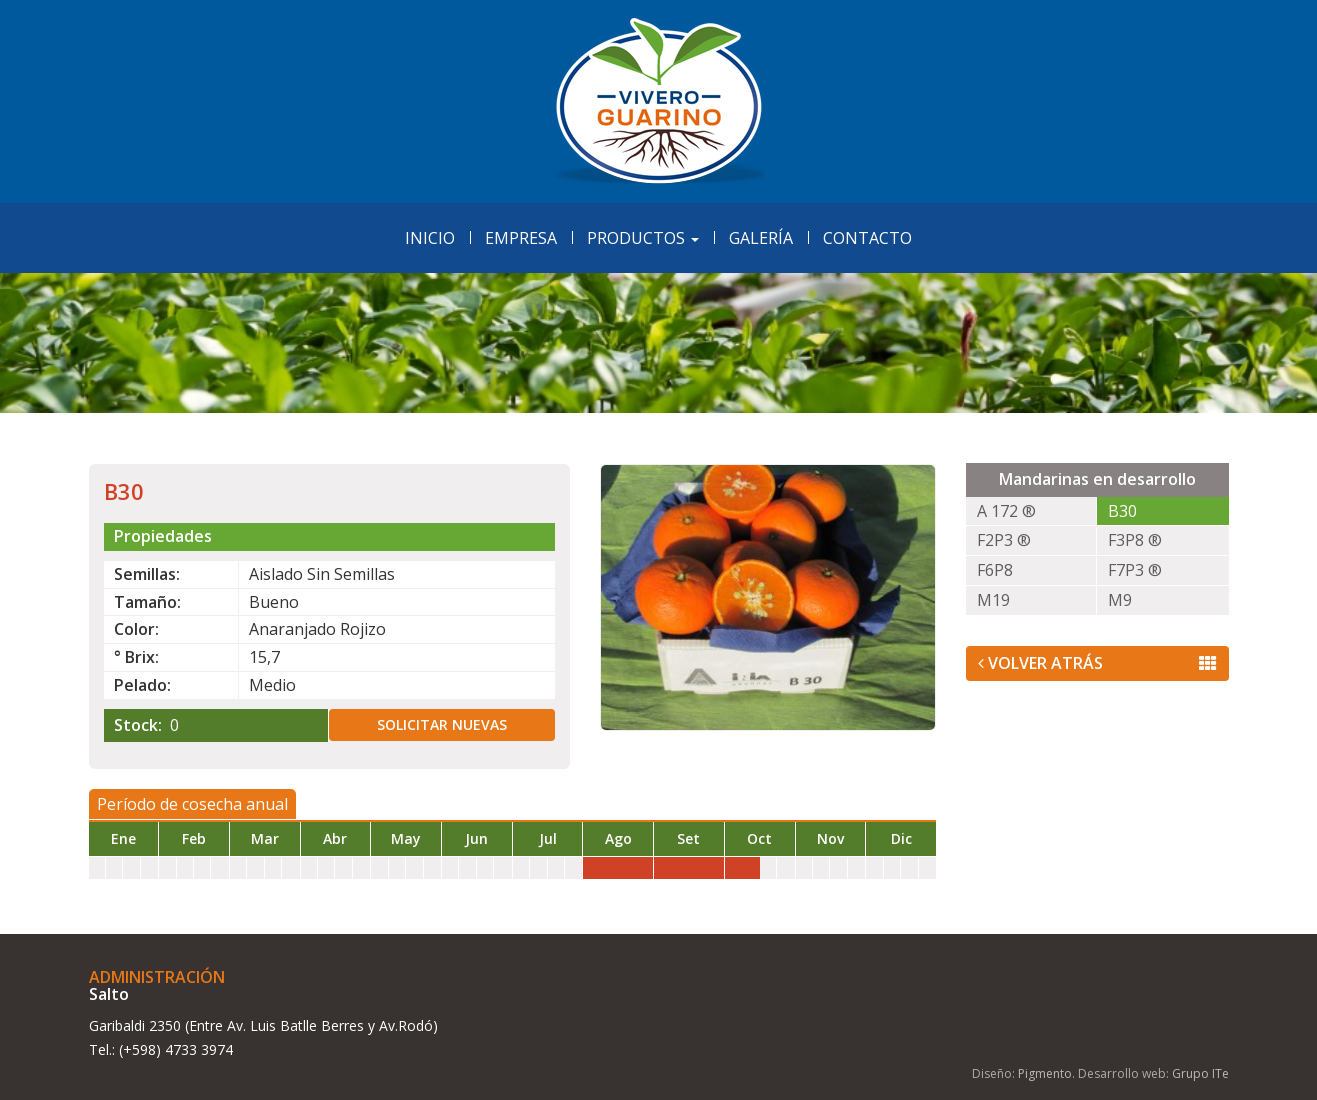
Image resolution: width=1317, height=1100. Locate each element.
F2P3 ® (1004, 540)
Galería (761, 238)
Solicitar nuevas (442, 724)
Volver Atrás (1097, 663)
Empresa (521, 238)
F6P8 (995, 570)
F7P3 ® (1135, 570)
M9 (1120, 600)
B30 (1122, 511)
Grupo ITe (1200, 1073)
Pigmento (1045, 1073)
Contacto (867, 238)
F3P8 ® (1135, 540)
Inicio (430, 238)
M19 (993, 600)
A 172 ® (1006, 511)
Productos (643, 238)
